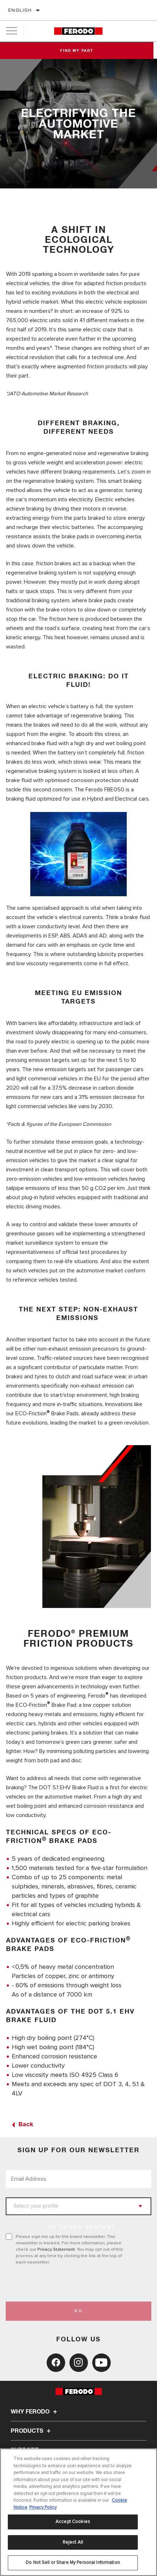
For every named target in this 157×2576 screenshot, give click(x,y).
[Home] (78, 31)
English (20, 10)
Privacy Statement (56, 2249)
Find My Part (78, 51)
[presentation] (65, 2283)
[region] (78, 2512)
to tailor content (82, 2227)
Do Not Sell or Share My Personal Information (73, 2562)
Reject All (73, 2542)
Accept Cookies (73, 2521)
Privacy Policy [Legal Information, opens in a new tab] (43, 2507)
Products (32, 2431)
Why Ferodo (35, 2412)
